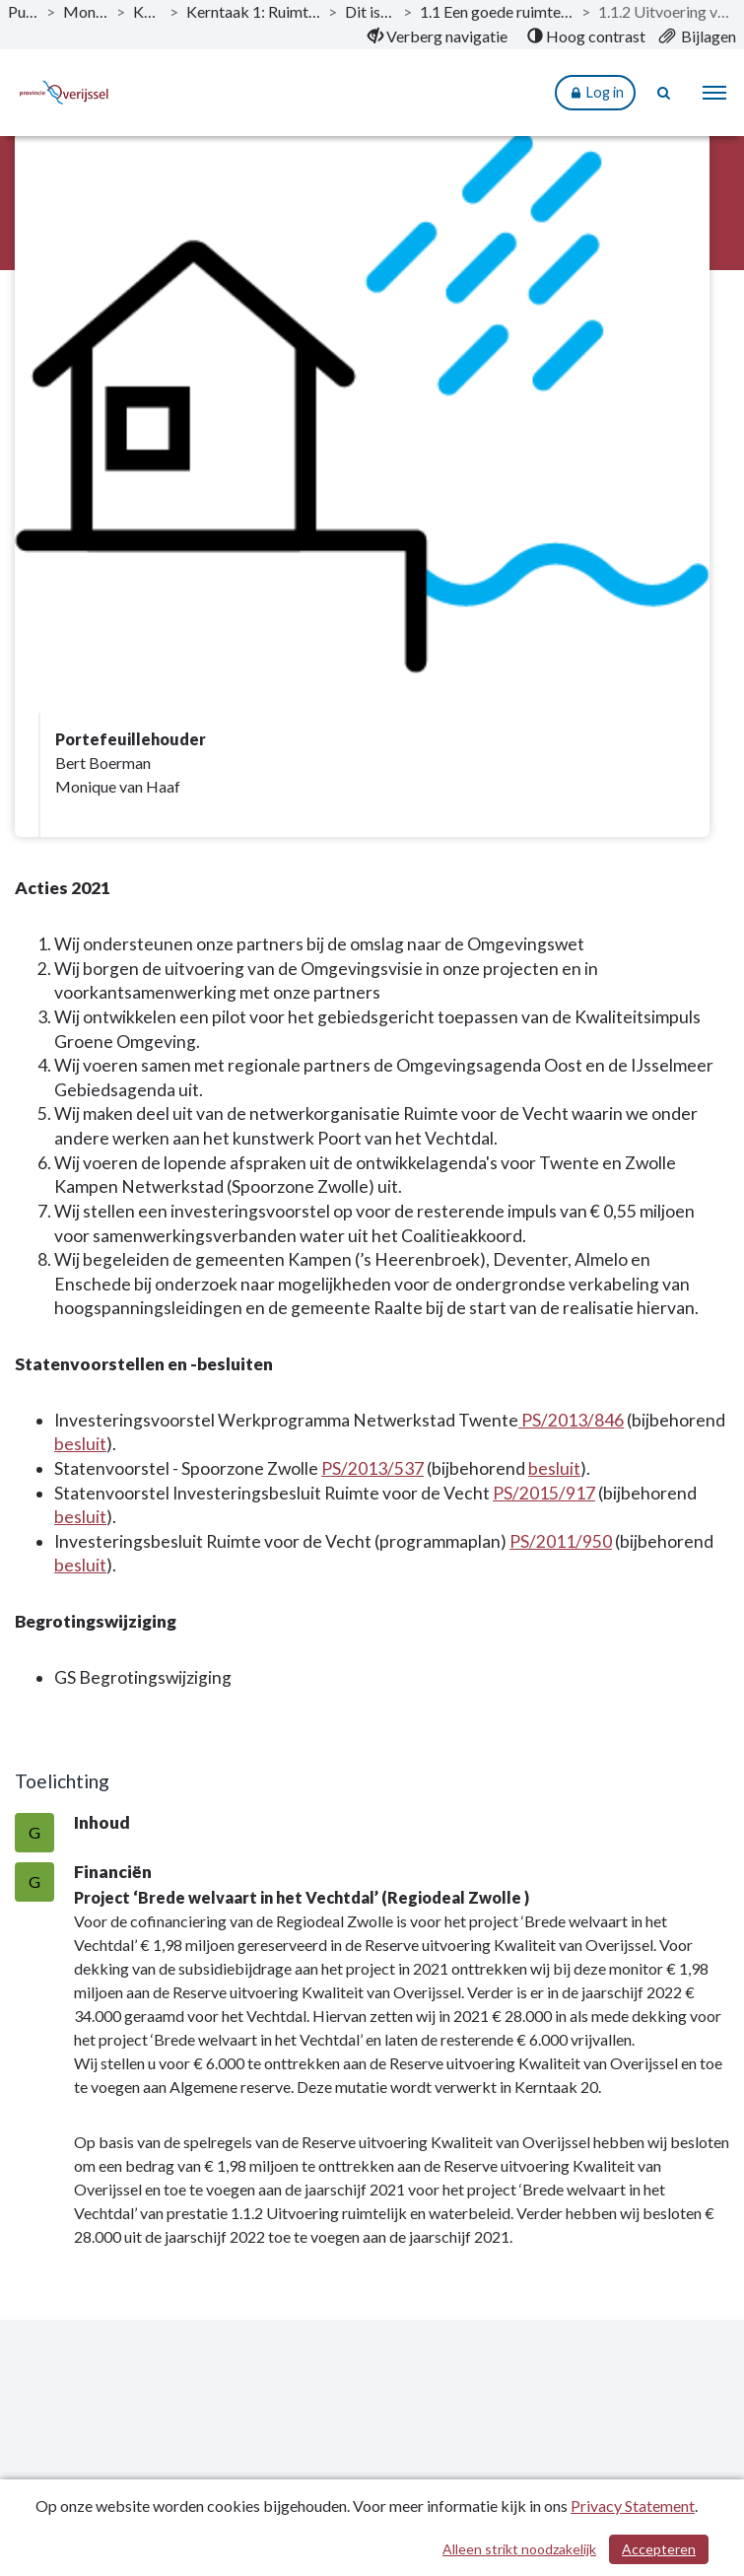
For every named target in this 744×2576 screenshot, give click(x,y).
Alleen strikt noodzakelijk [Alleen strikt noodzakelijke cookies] (519, 2549)
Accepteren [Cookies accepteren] (659, 2549)
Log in (595, 93)
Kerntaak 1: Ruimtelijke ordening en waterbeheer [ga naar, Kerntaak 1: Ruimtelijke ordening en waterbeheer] (253, 11)
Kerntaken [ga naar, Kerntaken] (147, 11)
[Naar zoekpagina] (665, 92)
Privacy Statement (633, 2505)
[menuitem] (437, 36)
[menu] (714, 92)
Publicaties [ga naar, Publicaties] (23, 11)
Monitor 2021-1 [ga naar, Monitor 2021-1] (85, 11)
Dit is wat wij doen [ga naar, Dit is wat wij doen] (370, 11)
